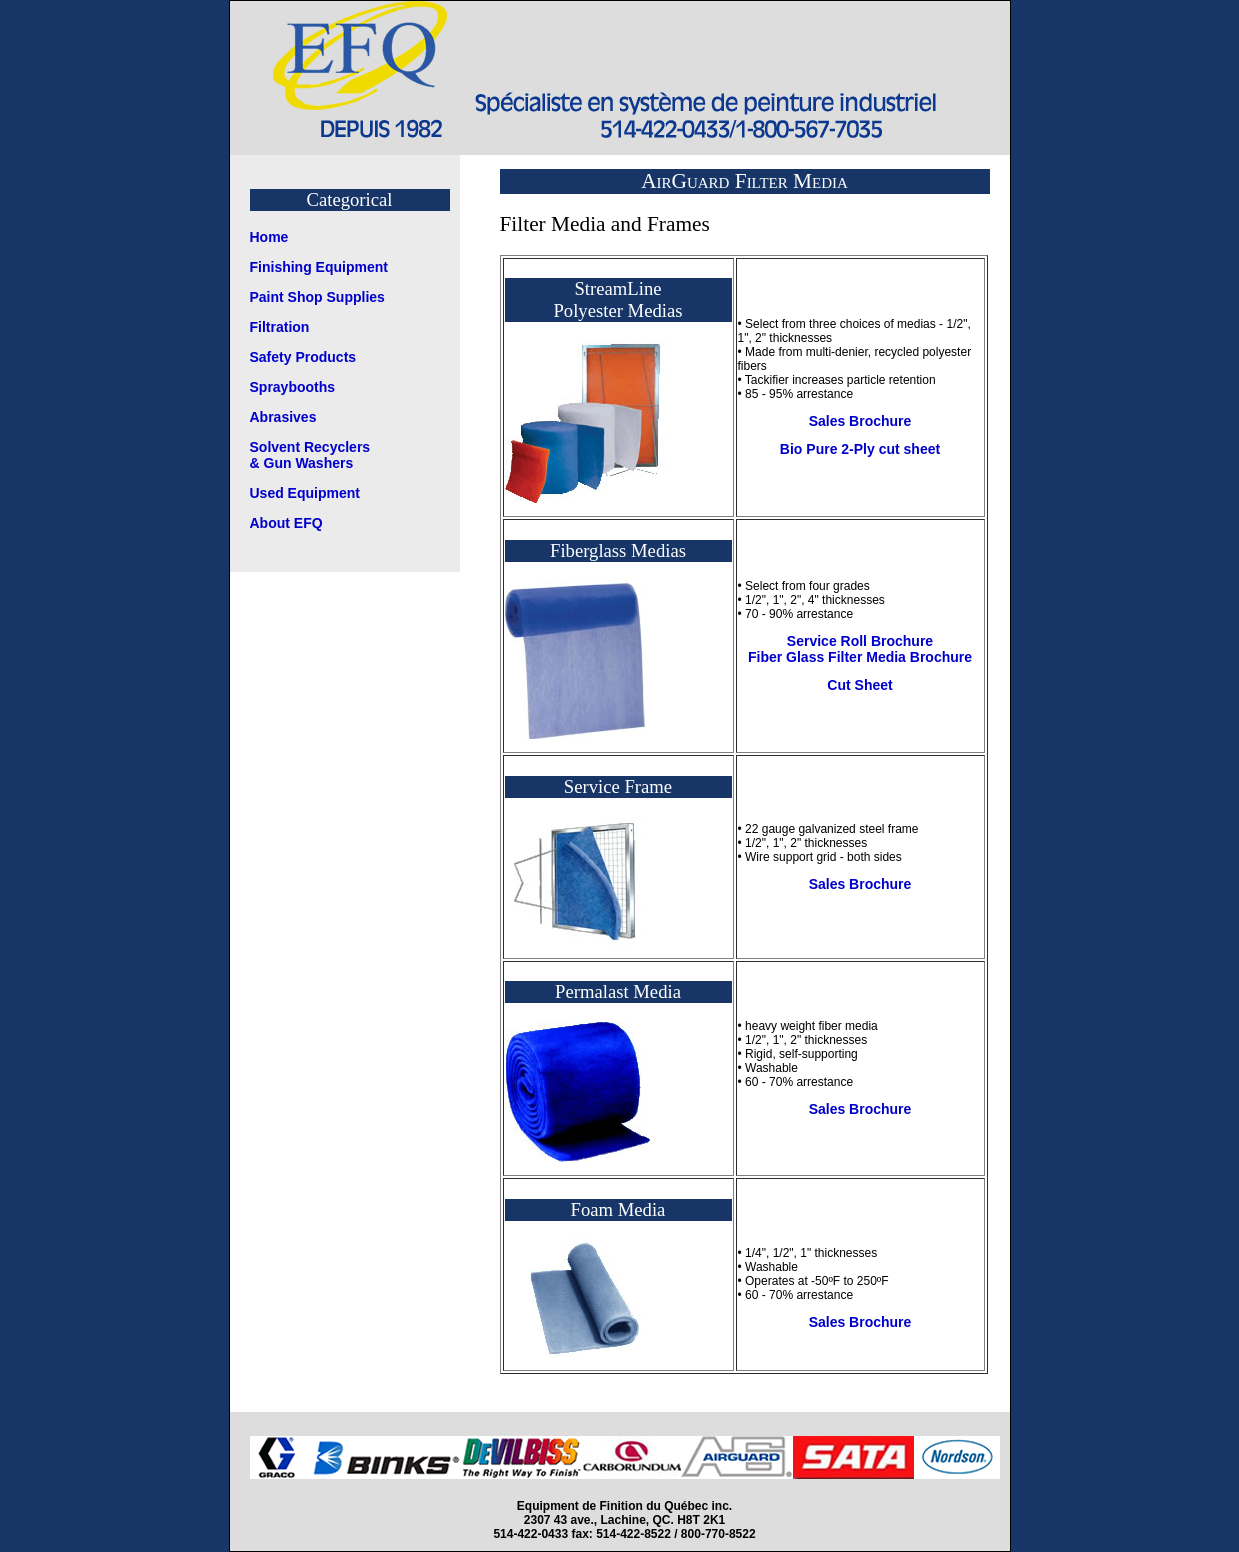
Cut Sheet (859, 685)
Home (269, 237)
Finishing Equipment (319, 267)
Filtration (280, 327)
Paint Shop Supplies (317, 297)
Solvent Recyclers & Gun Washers (310, 455)
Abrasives (283, 417)
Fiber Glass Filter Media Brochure (860, 657)
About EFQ (286, 523)
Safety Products (303, 357)
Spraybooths (293, 387)
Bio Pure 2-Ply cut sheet (860, 449)
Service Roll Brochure (860, 641)
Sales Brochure (860, 421)
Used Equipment (305, 493)
